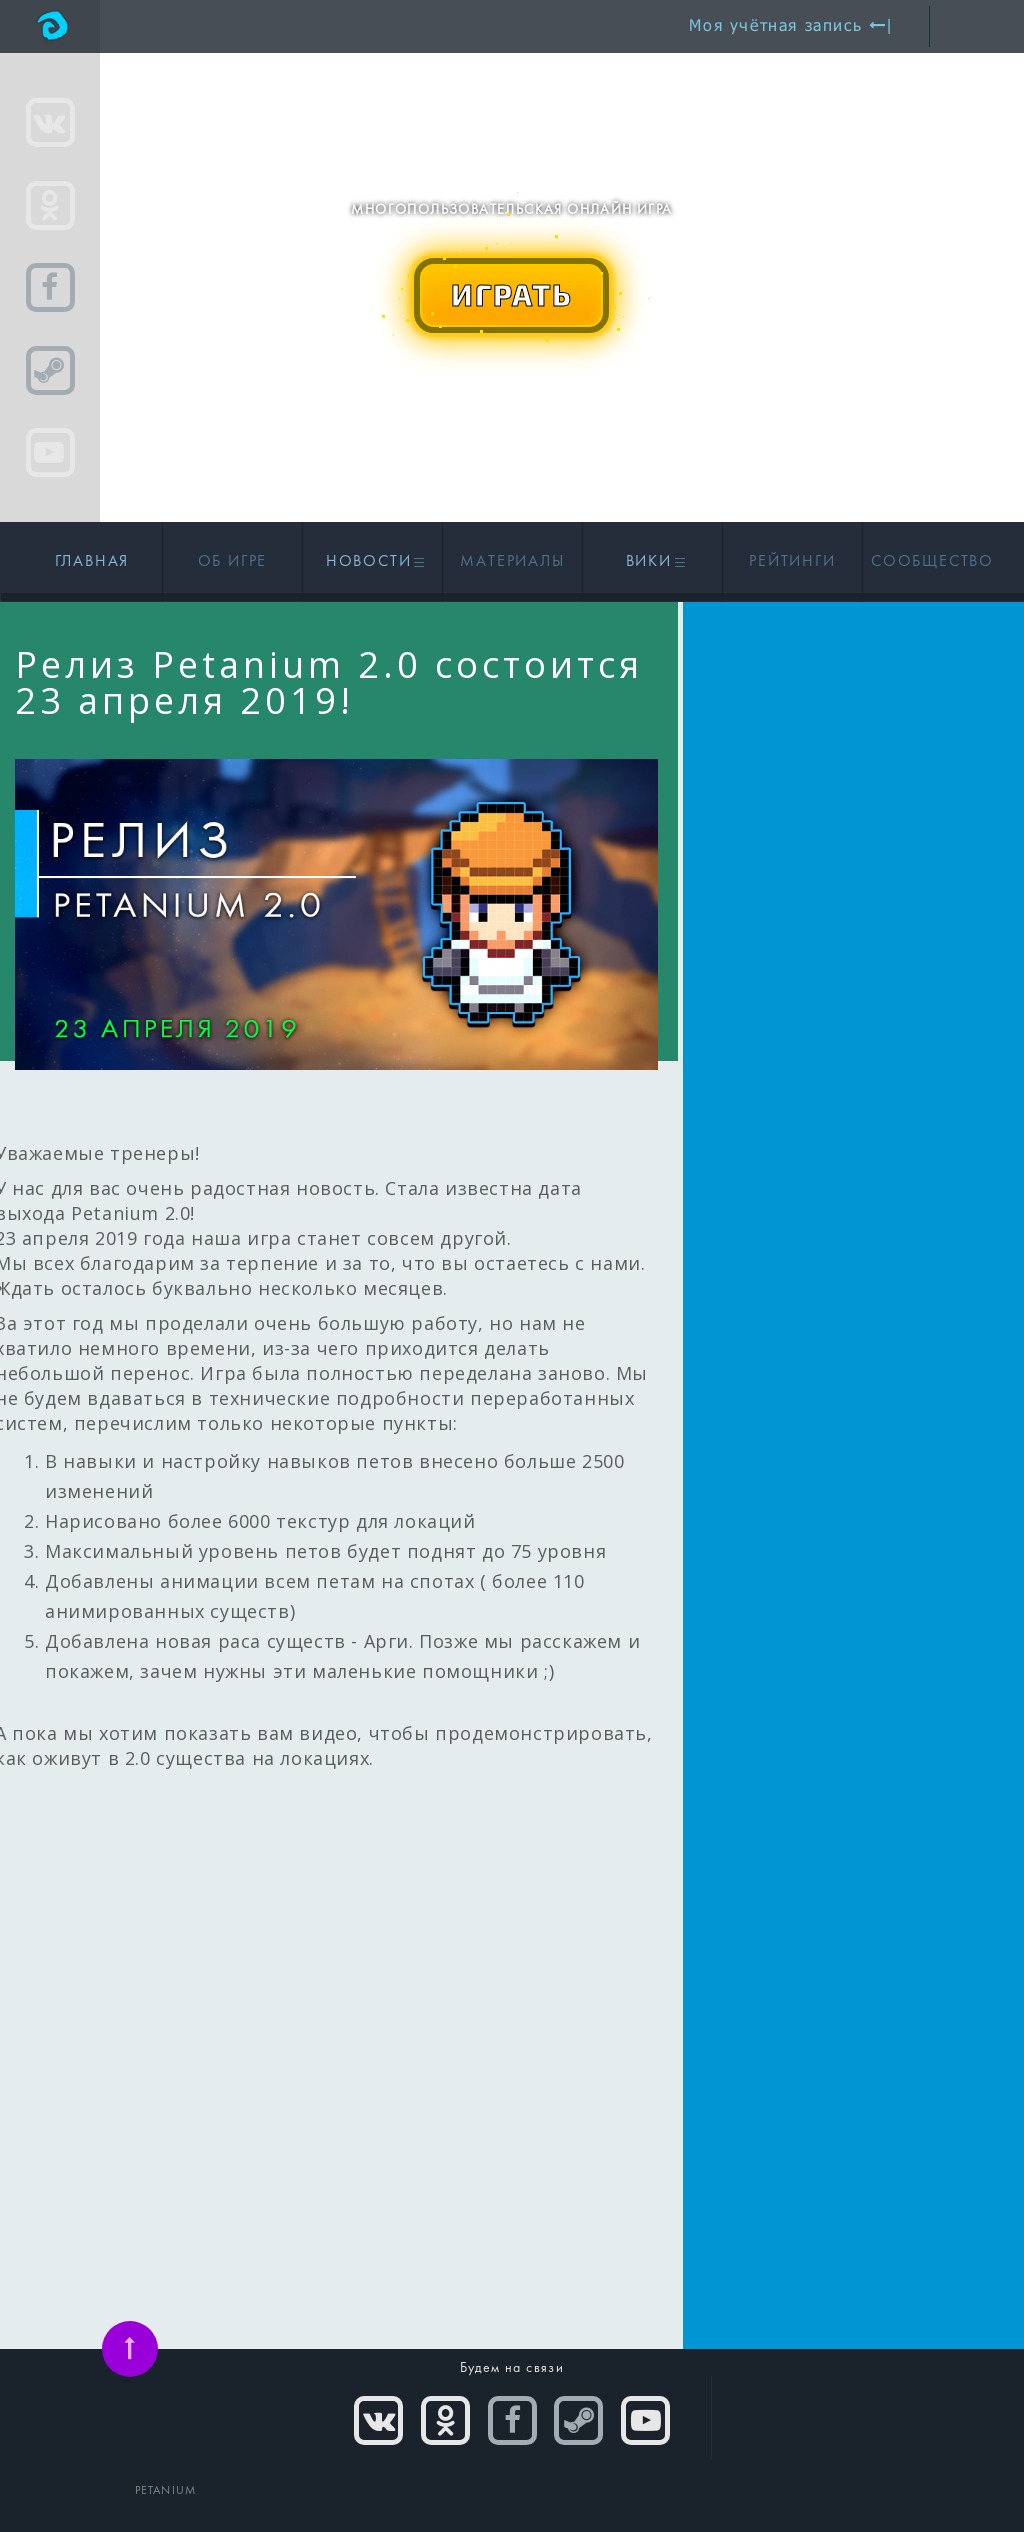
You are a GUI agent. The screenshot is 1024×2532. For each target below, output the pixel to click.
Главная (92, 562)
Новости (372, 562)
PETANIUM (166, 2491)
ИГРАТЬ (512, 294)
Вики (653, 562)
